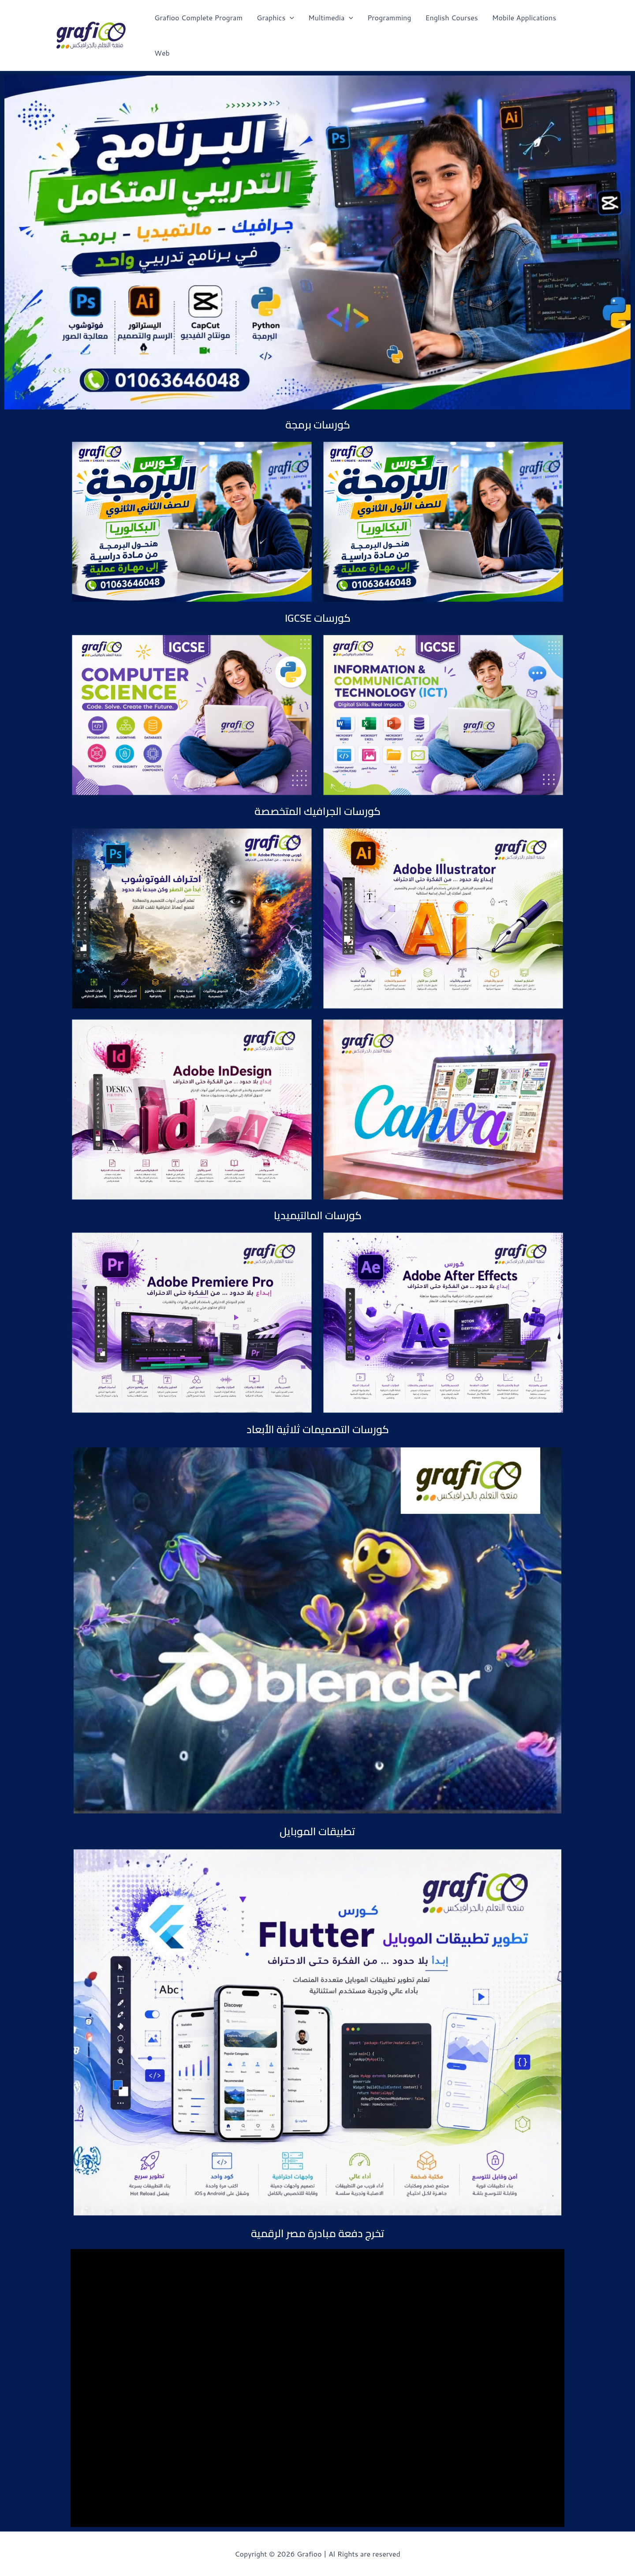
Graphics (275, 17)
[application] (289, 17)
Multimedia (330, 17)
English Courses (451, 17)
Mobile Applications (524, 17)
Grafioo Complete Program (198, 17)
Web (162, 53)
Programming (389, 17)
